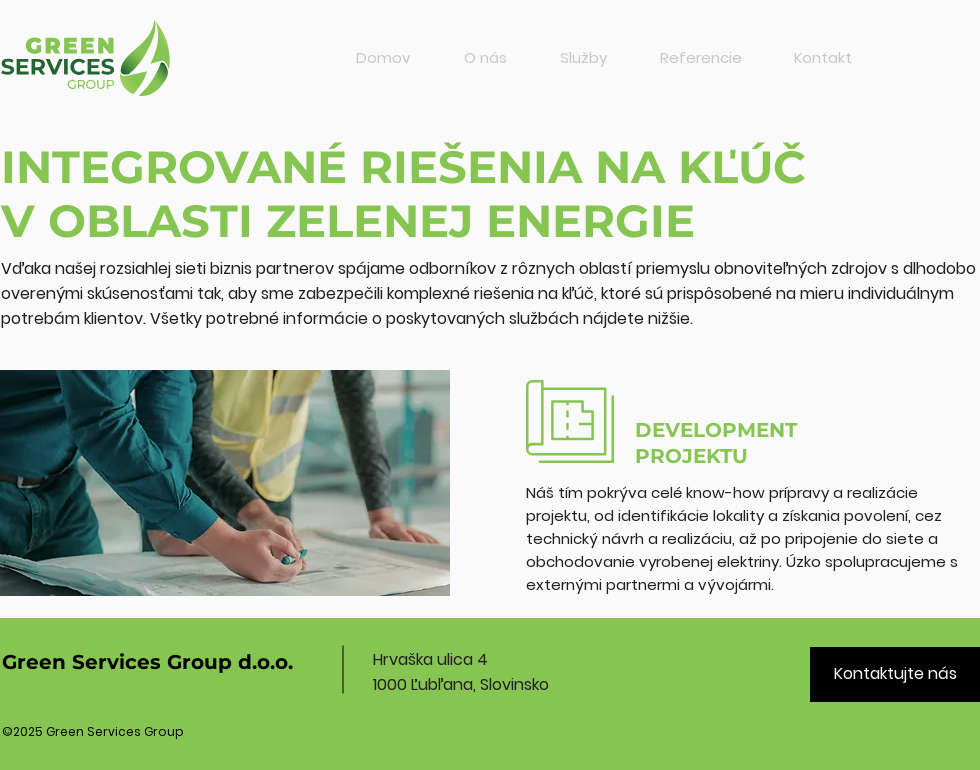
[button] (583, 58)
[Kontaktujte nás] (895, 674)
